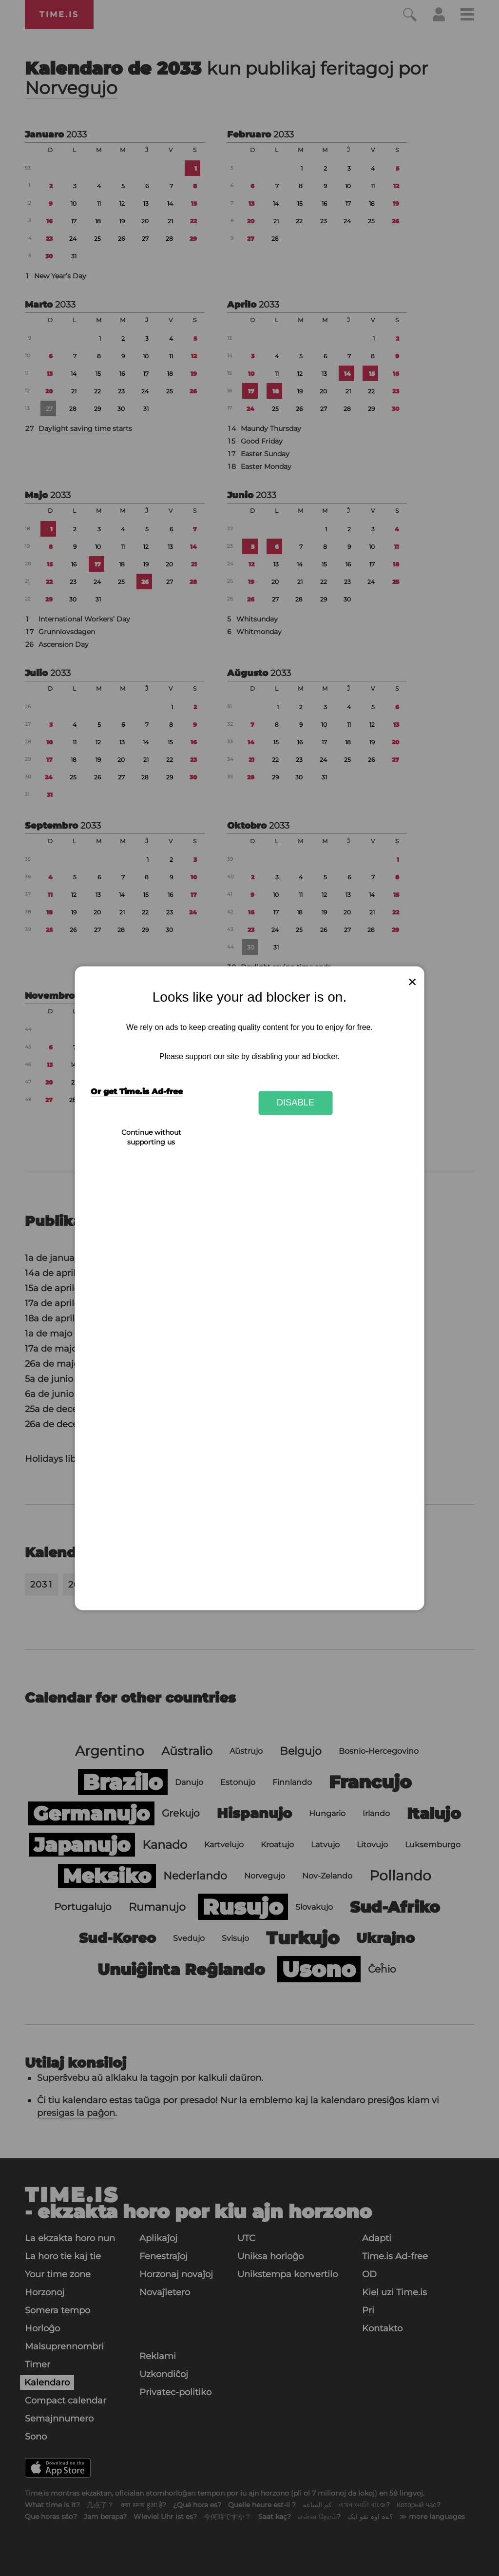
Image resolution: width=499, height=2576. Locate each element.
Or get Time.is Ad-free (137, 1091)
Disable (296, 1103)
